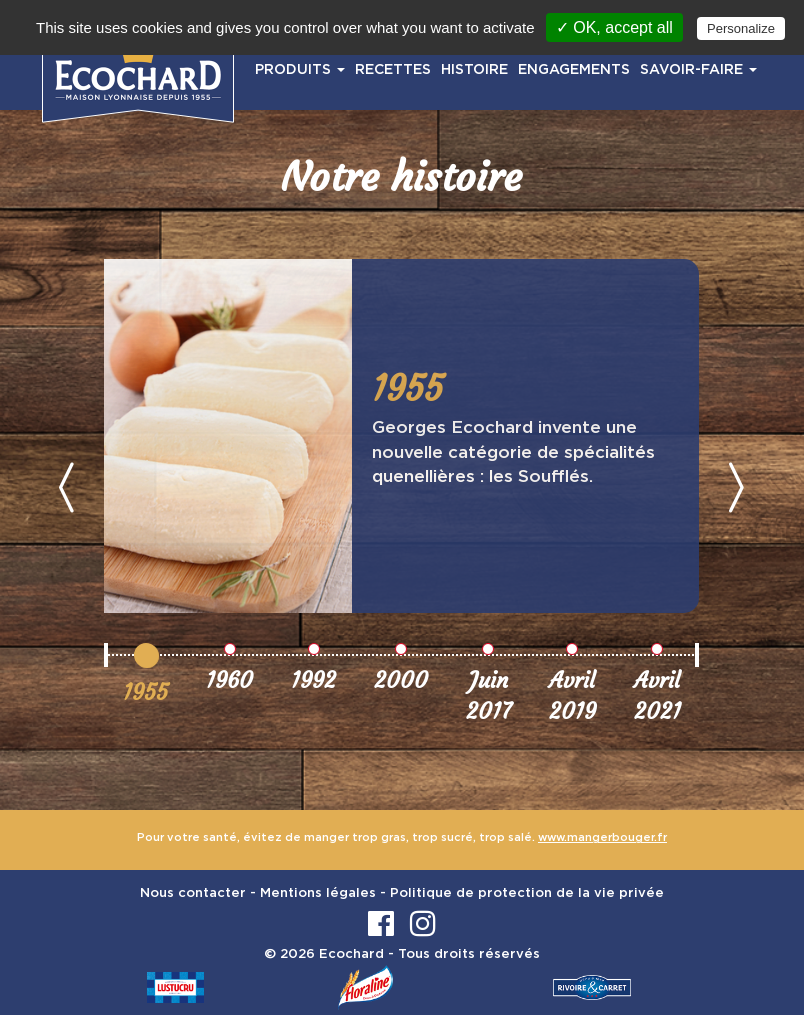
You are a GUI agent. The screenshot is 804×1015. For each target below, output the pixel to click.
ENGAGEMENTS (574, 70)
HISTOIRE (474, 70)
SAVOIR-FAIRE (698, 70)
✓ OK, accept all (614, 27)
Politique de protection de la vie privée (527, 893)
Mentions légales (318, 893)
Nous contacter (193, 893)
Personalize (741, 28)
